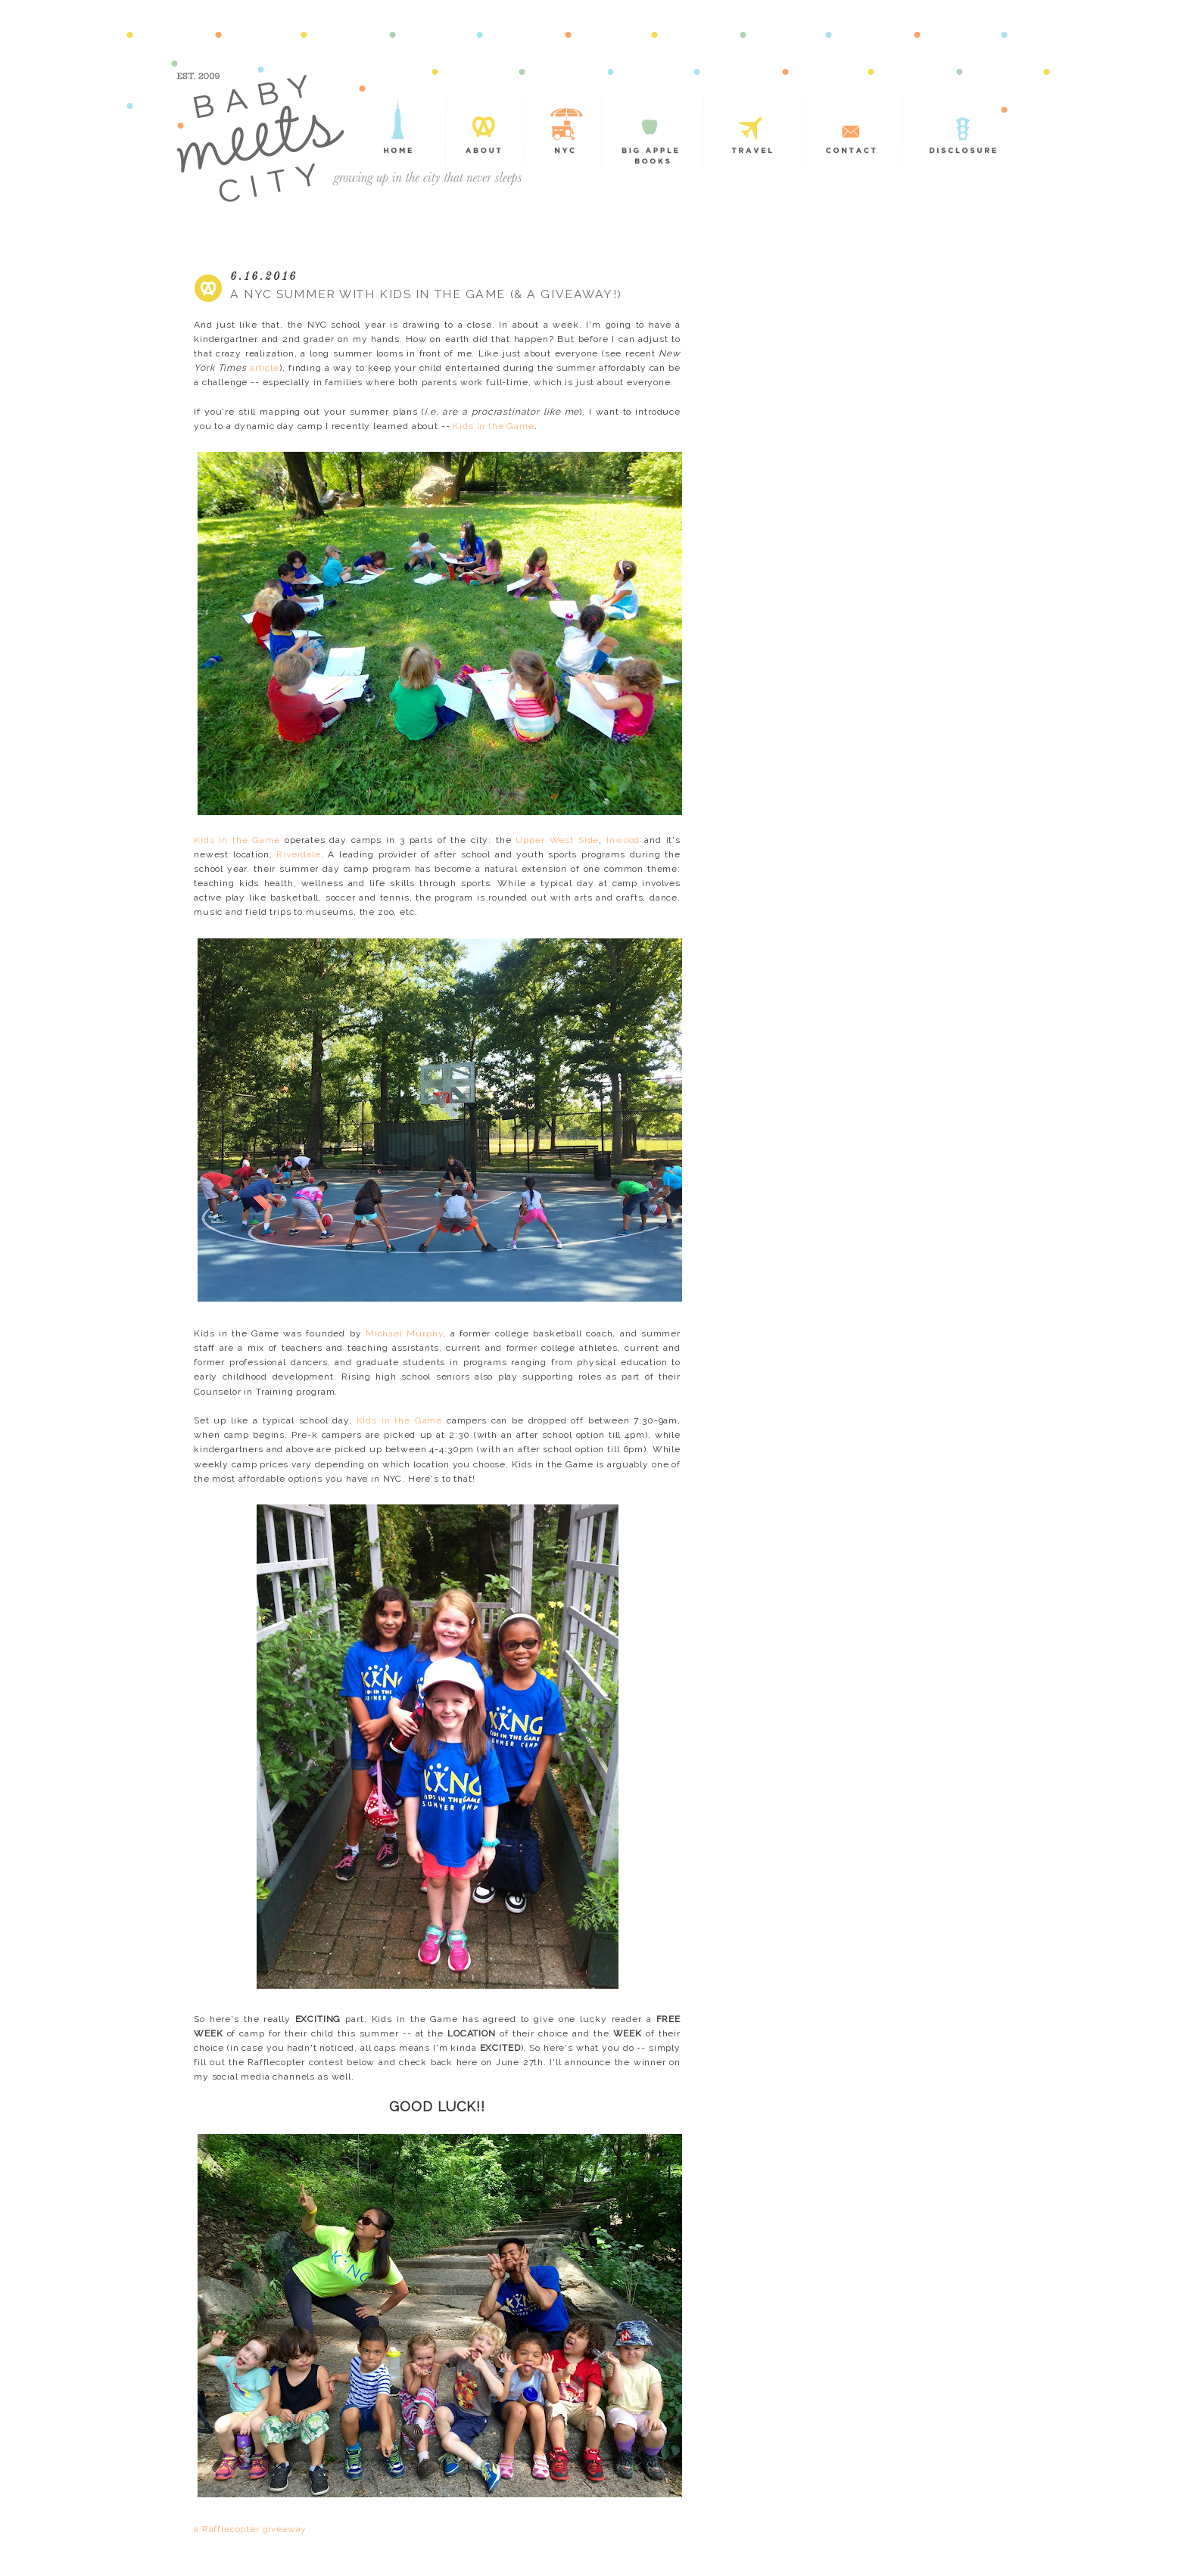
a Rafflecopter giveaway (250, 2529)
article (264, 367)
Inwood (623, 840)
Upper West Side (557, 840)
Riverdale (298, 854)
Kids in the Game (493, 426)
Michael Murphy (404, 1333)
